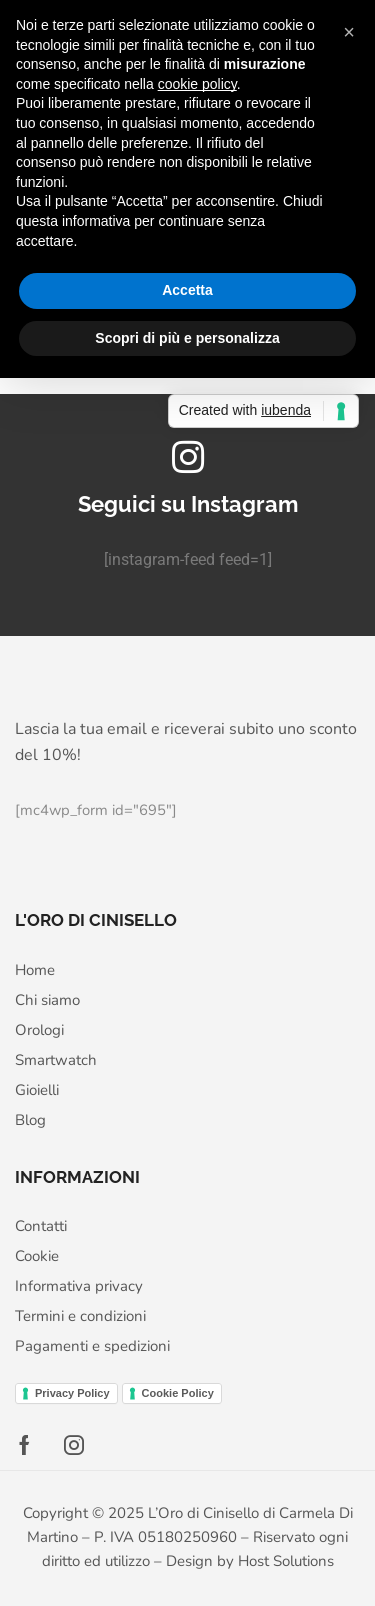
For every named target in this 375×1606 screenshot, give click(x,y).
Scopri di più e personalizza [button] (187, 338)
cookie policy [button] (197, 84)
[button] (349, 32)
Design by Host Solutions (250, 1561)
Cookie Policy (178, 1393)
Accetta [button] (187, 290)
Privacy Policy (72, 1393)
